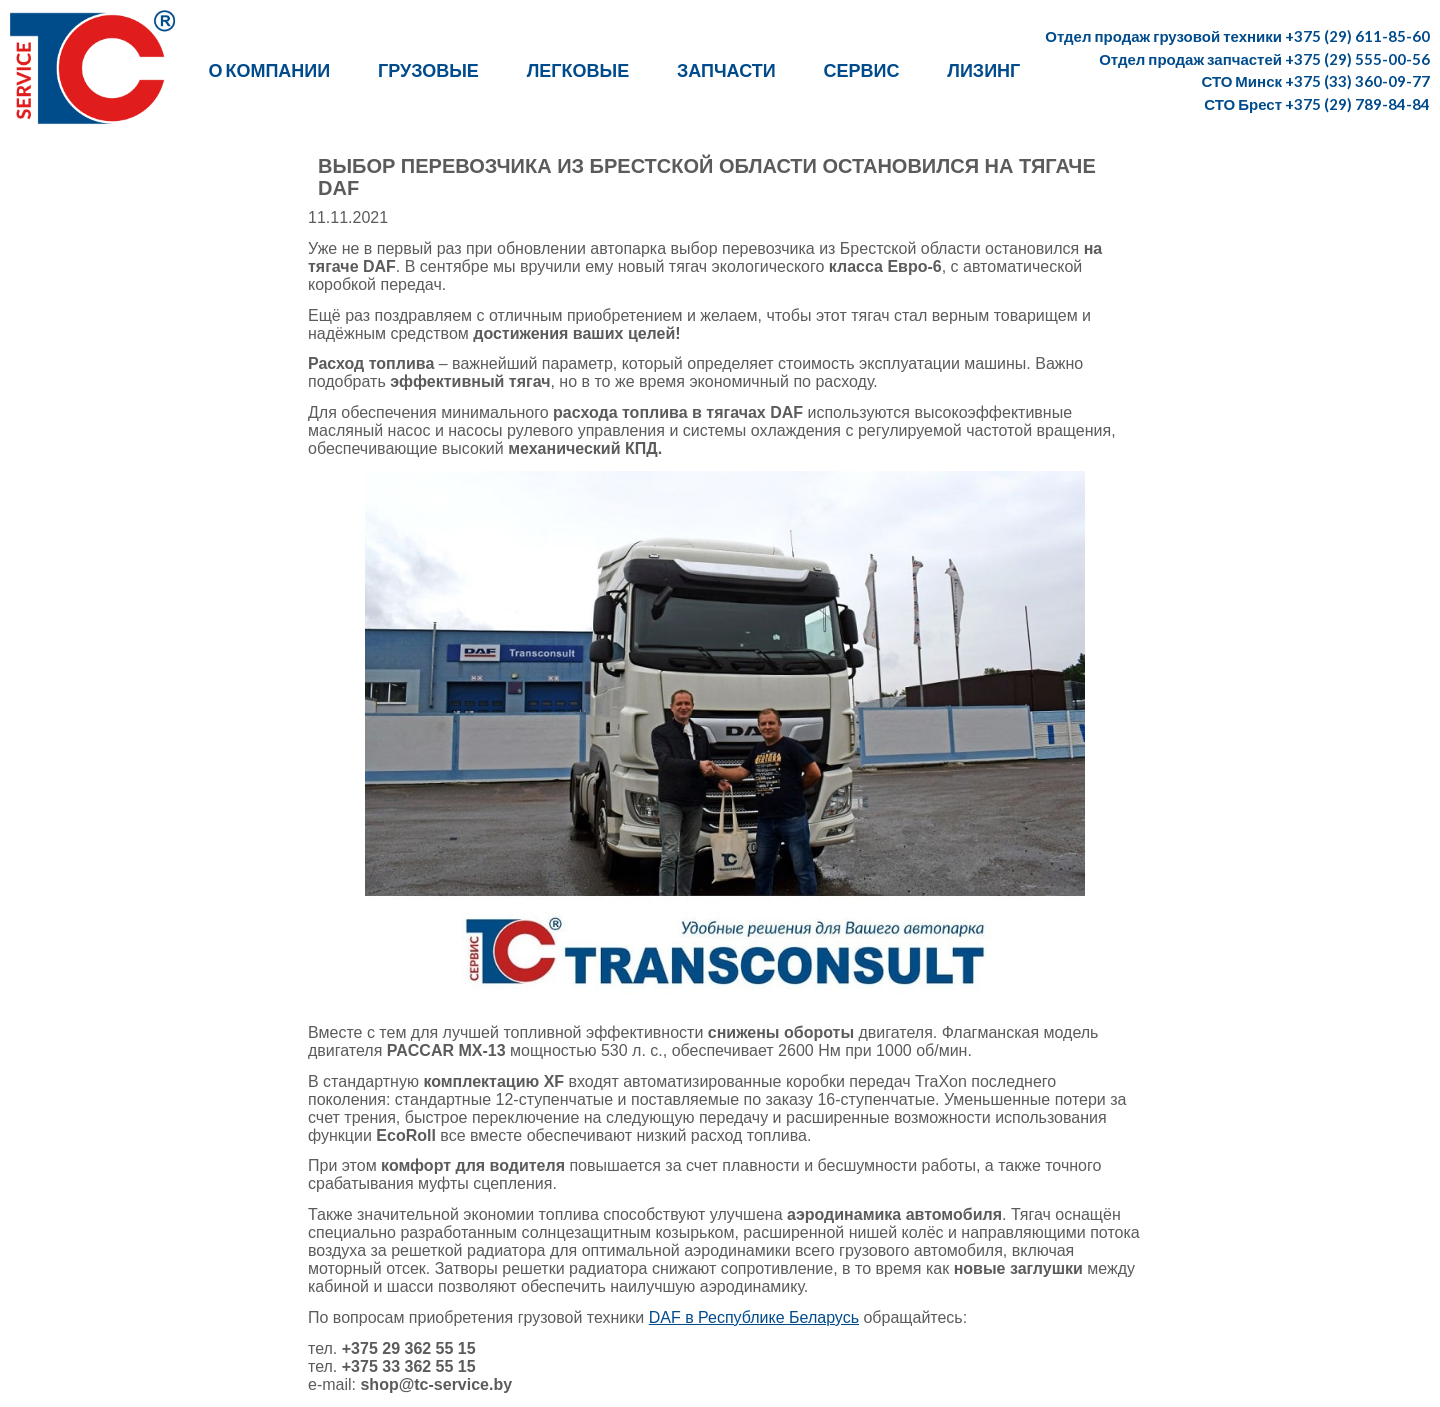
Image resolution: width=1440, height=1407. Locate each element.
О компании (269, 70)
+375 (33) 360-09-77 (1357, 81)
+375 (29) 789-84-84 (1357, 104)
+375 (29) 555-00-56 (1357, 59)
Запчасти (726, 70)
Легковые (578, 70)
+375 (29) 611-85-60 (1357, 36)
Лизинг (983, 70)
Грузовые (428, 70)
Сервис (862, 70)
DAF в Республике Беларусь (754, 1317)
